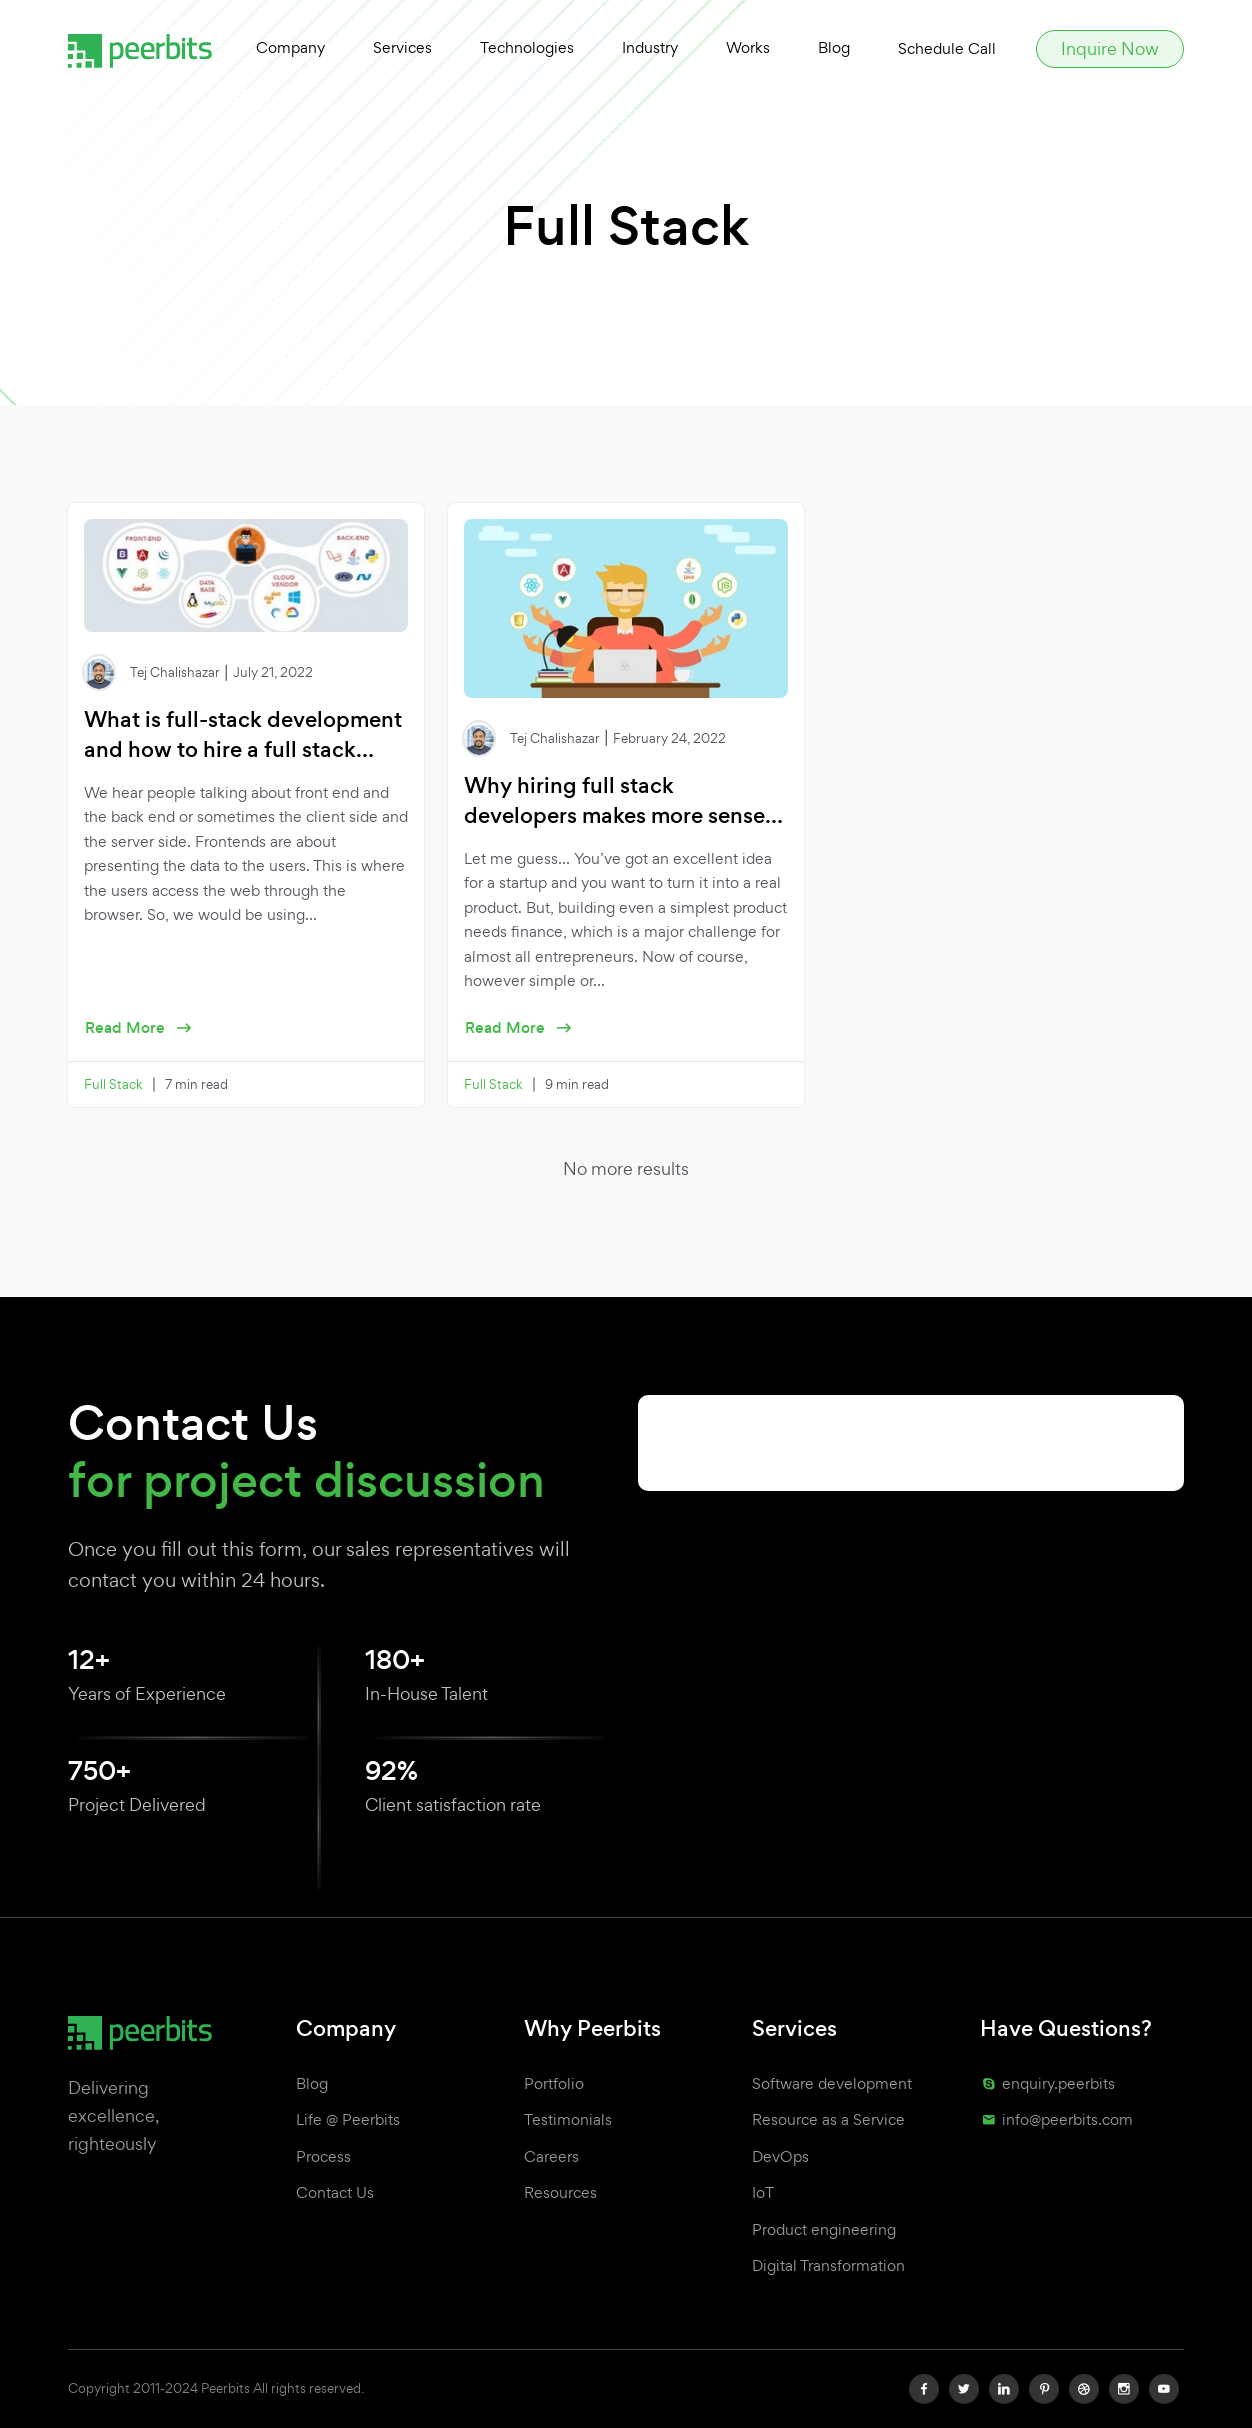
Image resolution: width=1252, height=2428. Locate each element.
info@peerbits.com (1056, 2119)
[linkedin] (1004, 2389)
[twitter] (964, 2389)
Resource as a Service (828, 2119)
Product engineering (824, 2229)
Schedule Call (947, 48)
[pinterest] (1044, 2389)
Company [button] (290, 47)
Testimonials (568, 2119)
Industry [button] (650, 47)
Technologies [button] (527, 47)
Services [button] (402, 47)
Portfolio (554, 2083)
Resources (560, 2192)
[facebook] (924, 2389)
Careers (551, 2156)
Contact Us (335, 2192)
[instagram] (1124, 2389)
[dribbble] (1084, 2389)
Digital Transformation (828, 2265)
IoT (763, 2192)
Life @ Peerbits (348, 2119)
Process (323, 2156)
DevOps (780, 2156)
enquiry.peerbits (1047, 2083)
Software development (832, 2083)
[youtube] (1164, 2389)
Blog (834, 47)
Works (748, 47)
